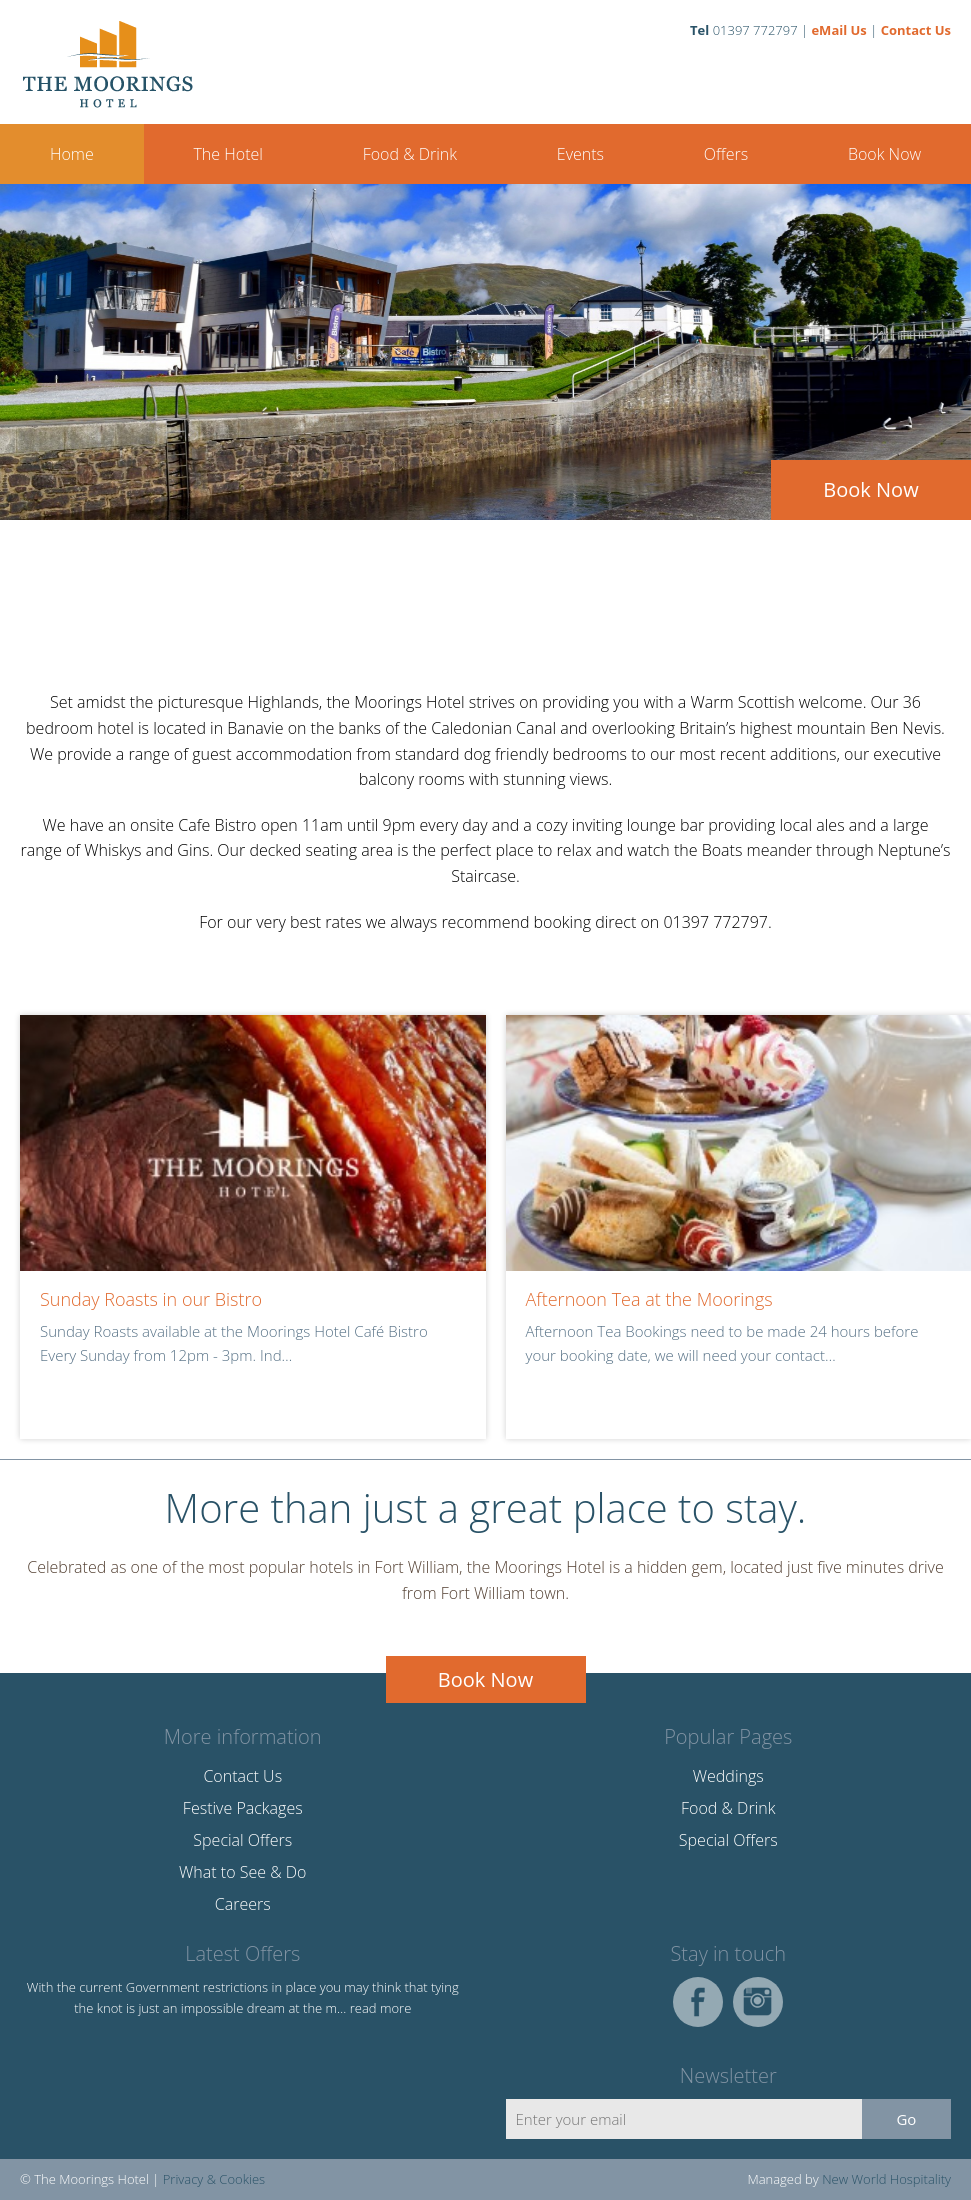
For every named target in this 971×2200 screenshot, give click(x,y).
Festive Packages (243, 1808)
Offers (726, 154)
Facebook (698, 2002)
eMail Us (838, 30)
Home (72, 154)
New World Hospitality (886, 2179)
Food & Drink (410, 154)
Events (580, 154)
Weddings (728, 1776)
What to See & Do (242, 1872)
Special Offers (242, 1840)
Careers (243, 1904)
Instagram (758, 2002)
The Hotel (227, 154)
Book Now (884, 154)
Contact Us (916, 30)
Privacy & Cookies (214, 2179)
